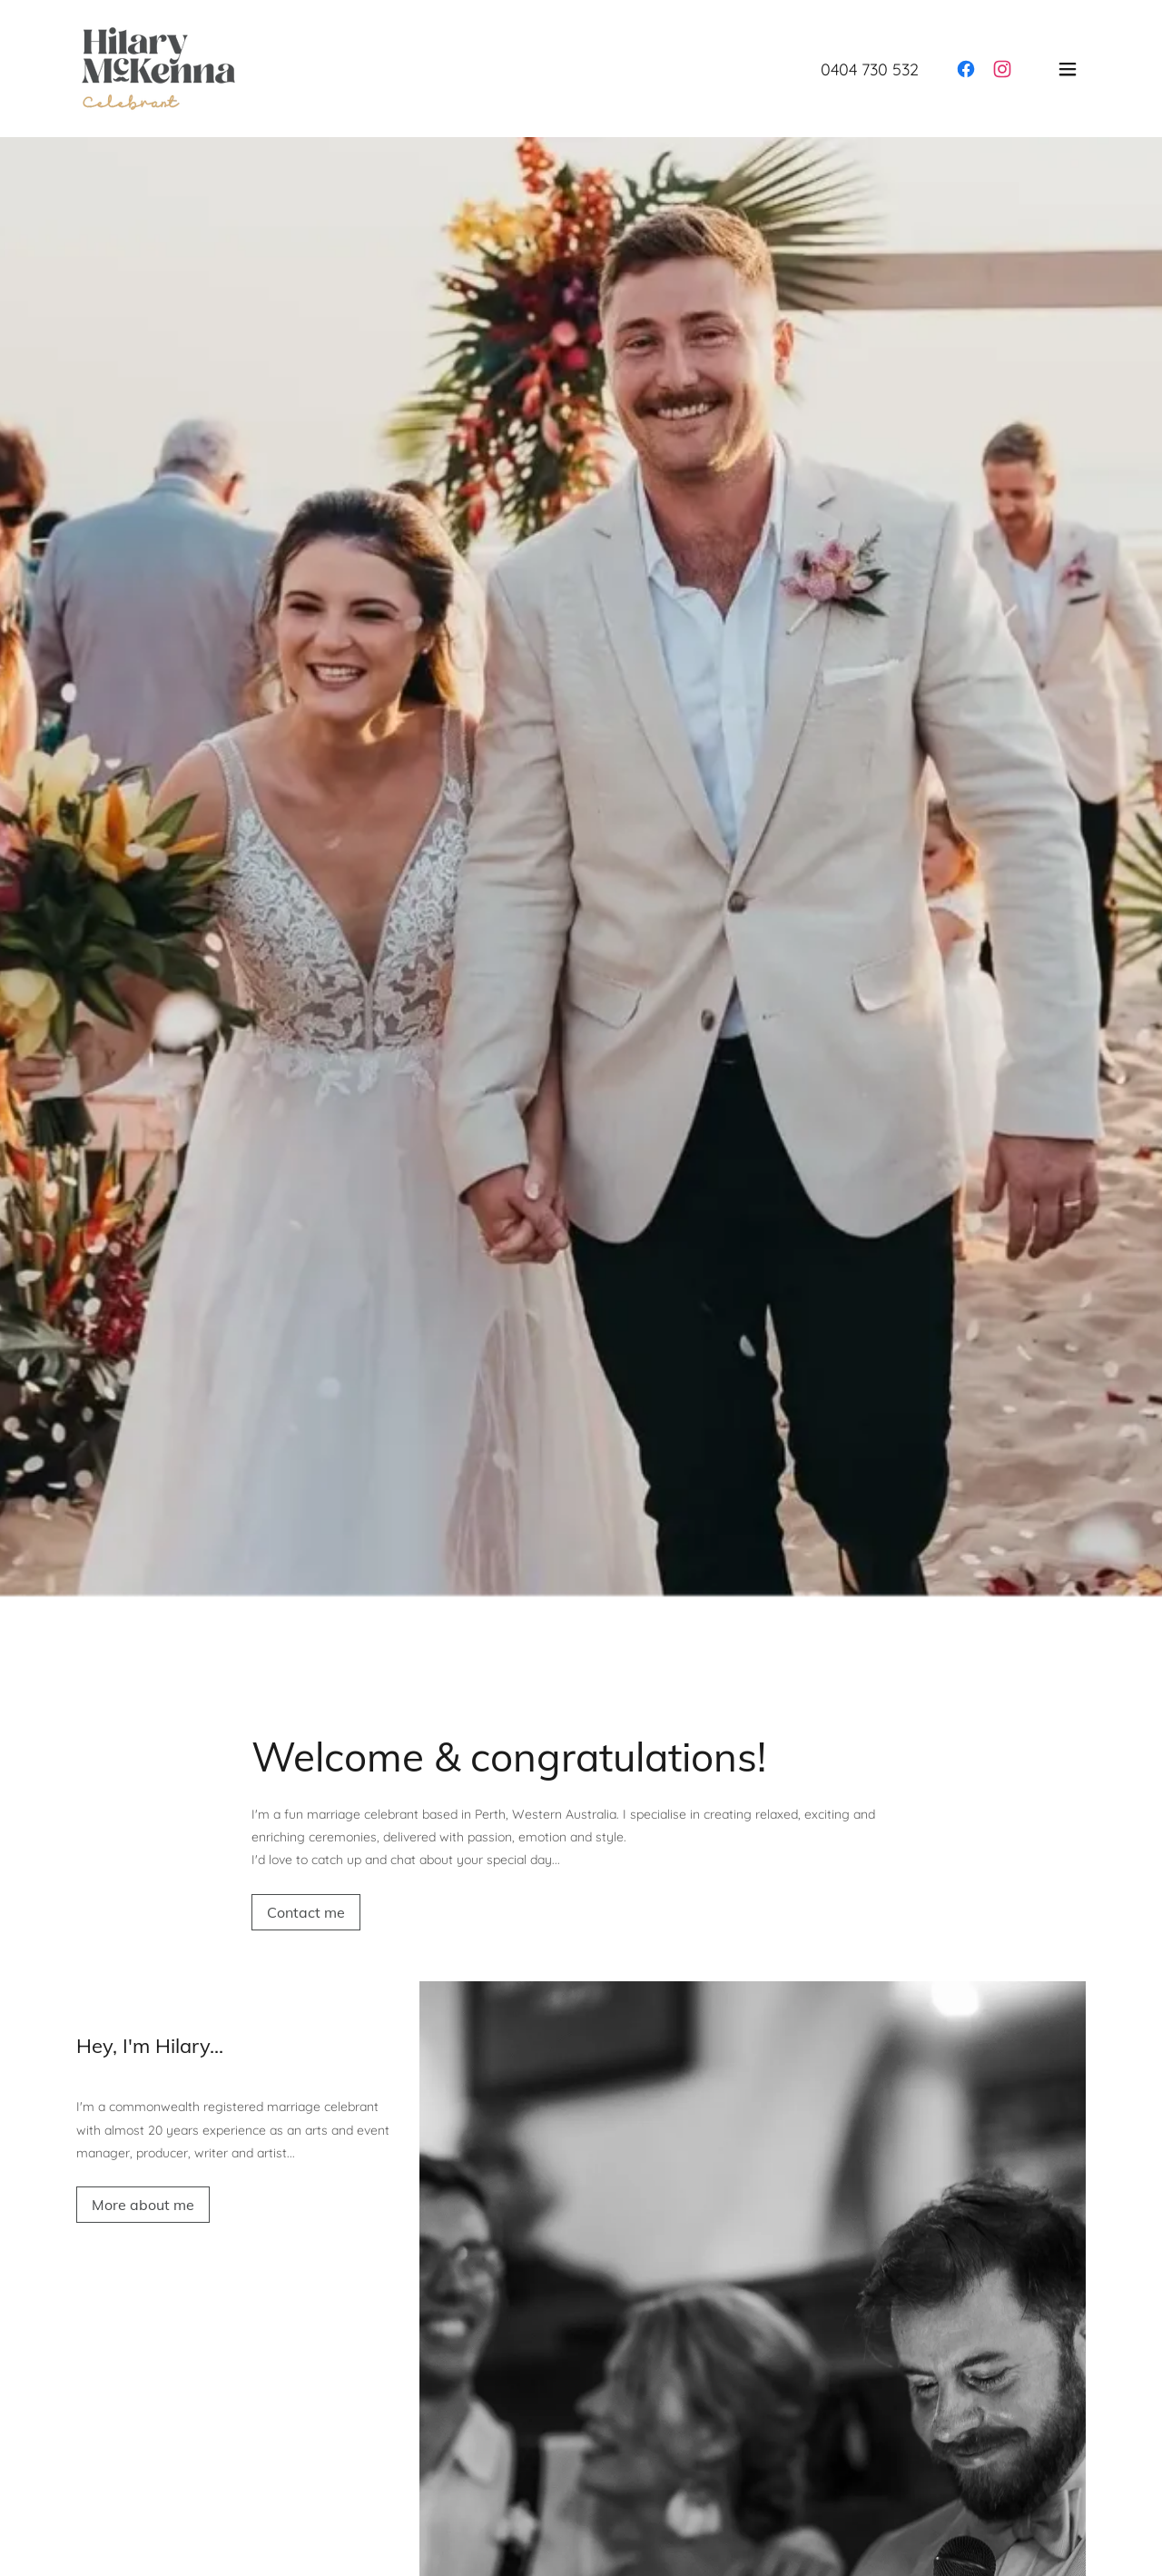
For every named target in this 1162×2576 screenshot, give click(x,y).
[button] (1067, 69)
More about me (143, 2205)
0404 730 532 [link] (870, 69)
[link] (158, 67)
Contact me (306, 1912)
